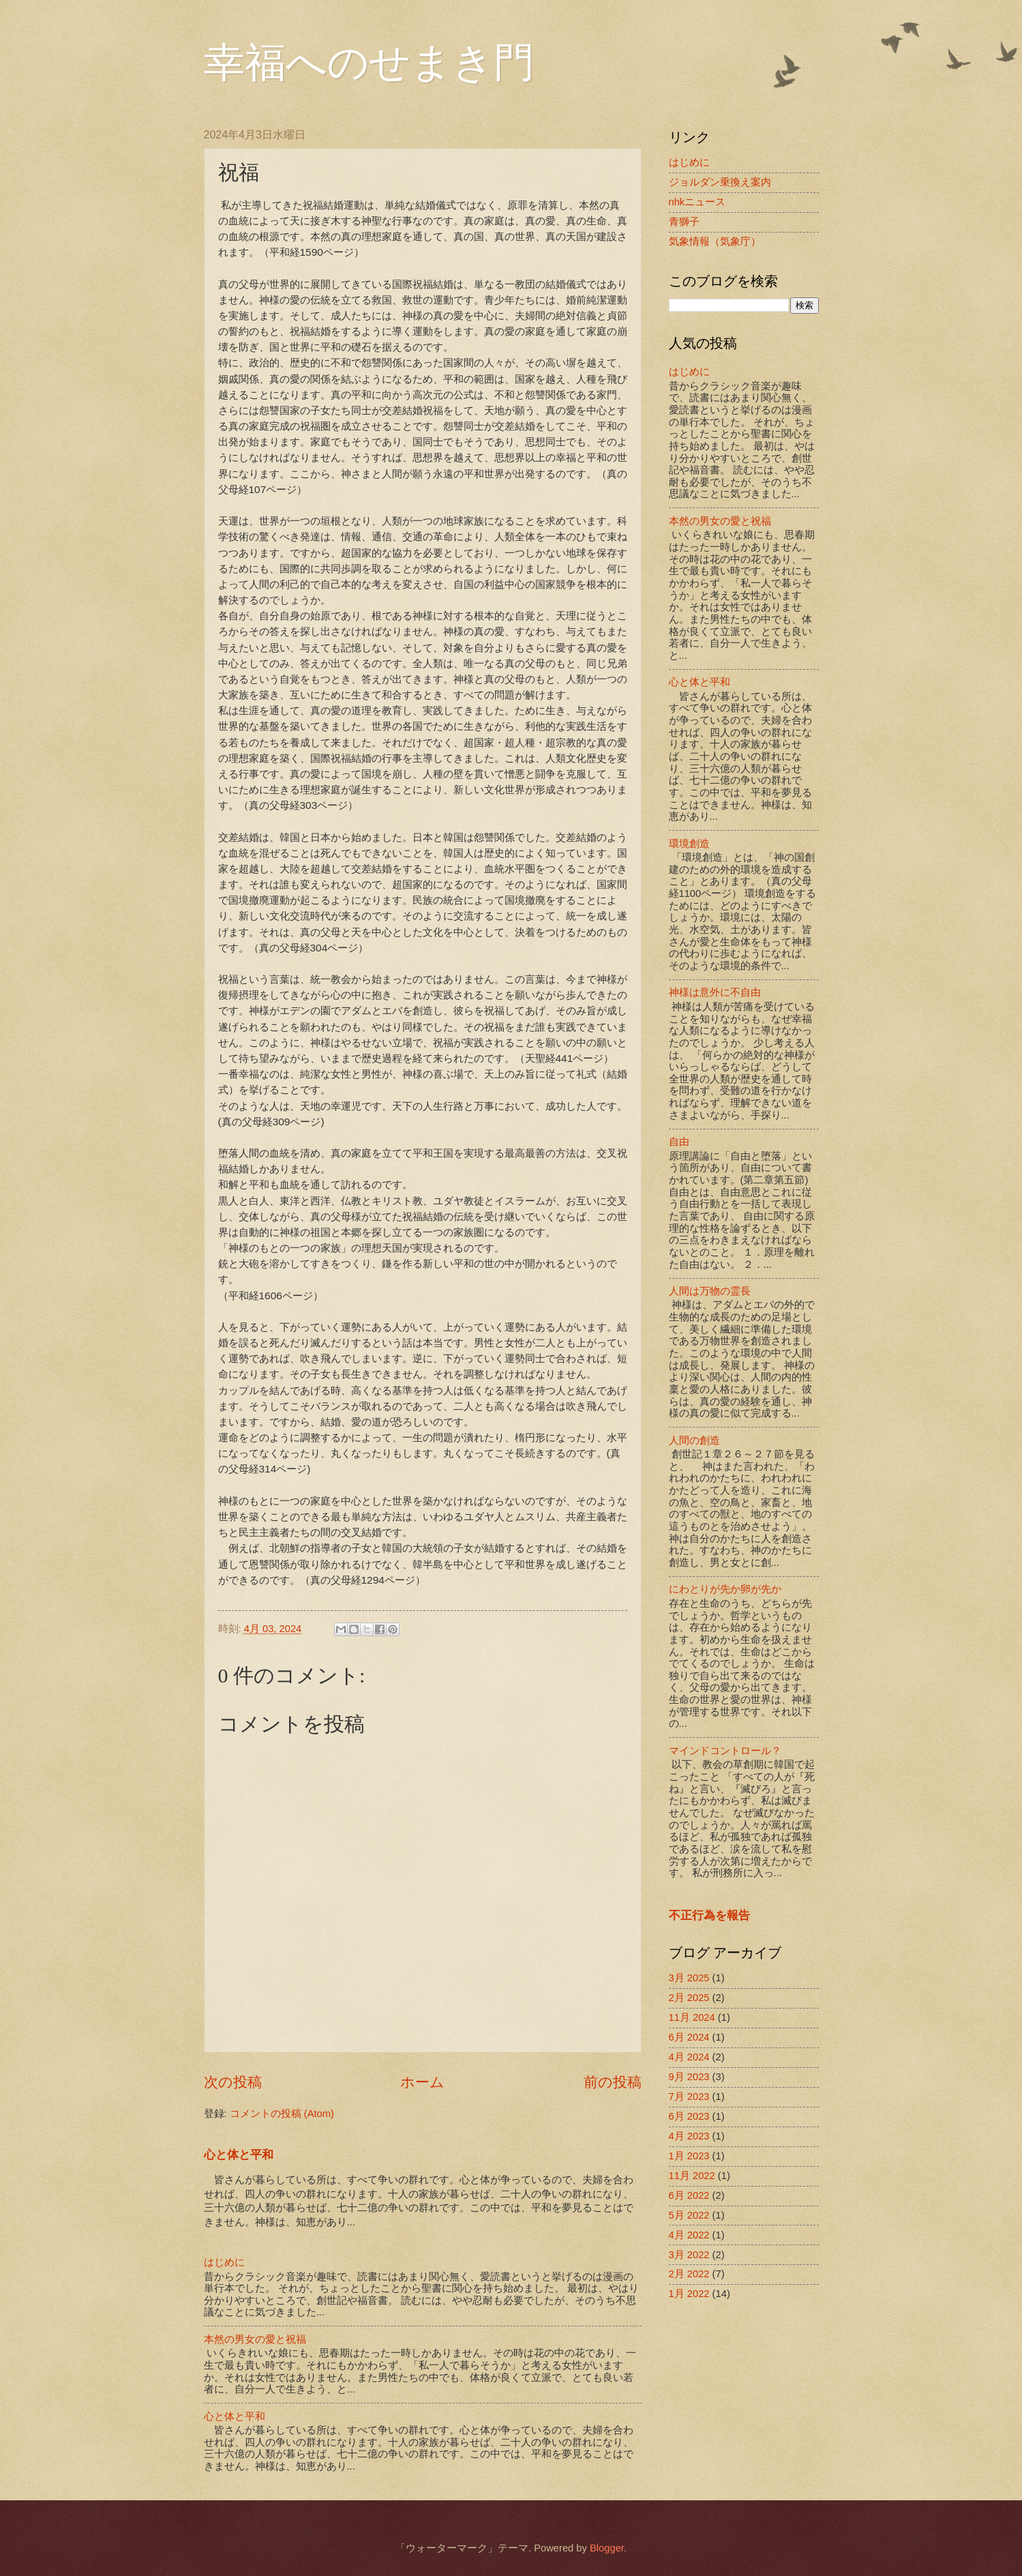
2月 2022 (689, 2273)
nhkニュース (697, 201)
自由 (679, 1141)
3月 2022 (689, 2254)
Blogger (607, 2548)
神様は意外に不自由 (715, 992)
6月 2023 (689, 2116)
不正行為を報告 (709, 1915)
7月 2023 (689, 2096)
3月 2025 (689, 1977)
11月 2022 (692, 2175)
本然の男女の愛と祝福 (255, 2339)
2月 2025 (689, 1997)
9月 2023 (689, 2076)
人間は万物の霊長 (710, 1291)
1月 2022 (689, 2293)
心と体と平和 (238, 2154)
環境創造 (689, 843)
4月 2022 (689, 2235)
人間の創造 (694, 1440)
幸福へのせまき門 (369, 62)
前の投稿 (613, 2082)
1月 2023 (689, 2155)
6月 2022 (689, 2195)
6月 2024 (689, 2037)
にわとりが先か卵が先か (725, 1589)
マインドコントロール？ (725, 1750)
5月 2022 (689, 2215)
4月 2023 (689, 2136)
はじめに (224, 2262)
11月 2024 (692, 2017)
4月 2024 (689, 2057)
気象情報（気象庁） (715, 241)
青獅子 (684, 221)
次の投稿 (233, 2082)
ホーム (422, 2082)
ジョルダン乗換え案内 (720, 182)
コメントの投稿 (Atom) (282, 2113)
